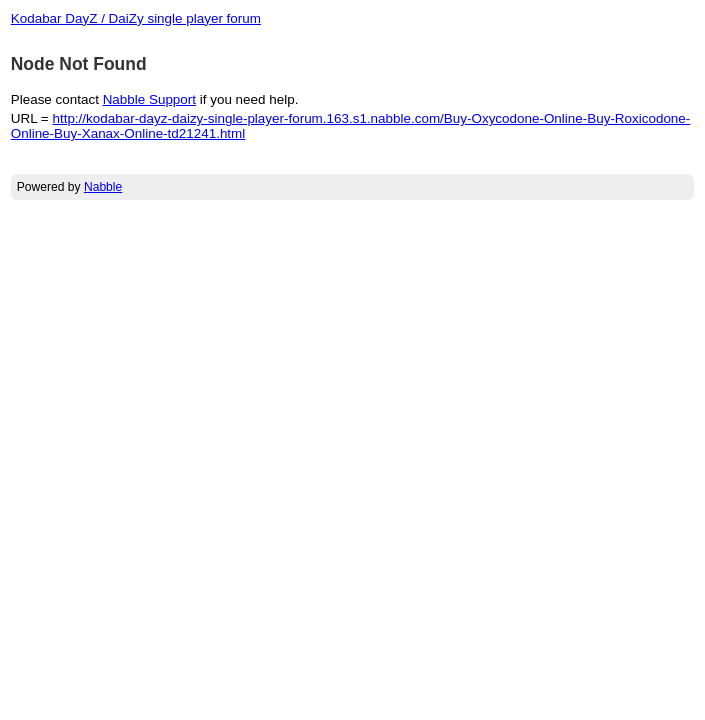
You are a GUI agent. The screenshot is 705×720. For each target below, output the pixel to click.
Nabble (103, 187)
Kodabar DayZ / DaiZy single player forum (136, 18)
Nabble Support (149, 99)
